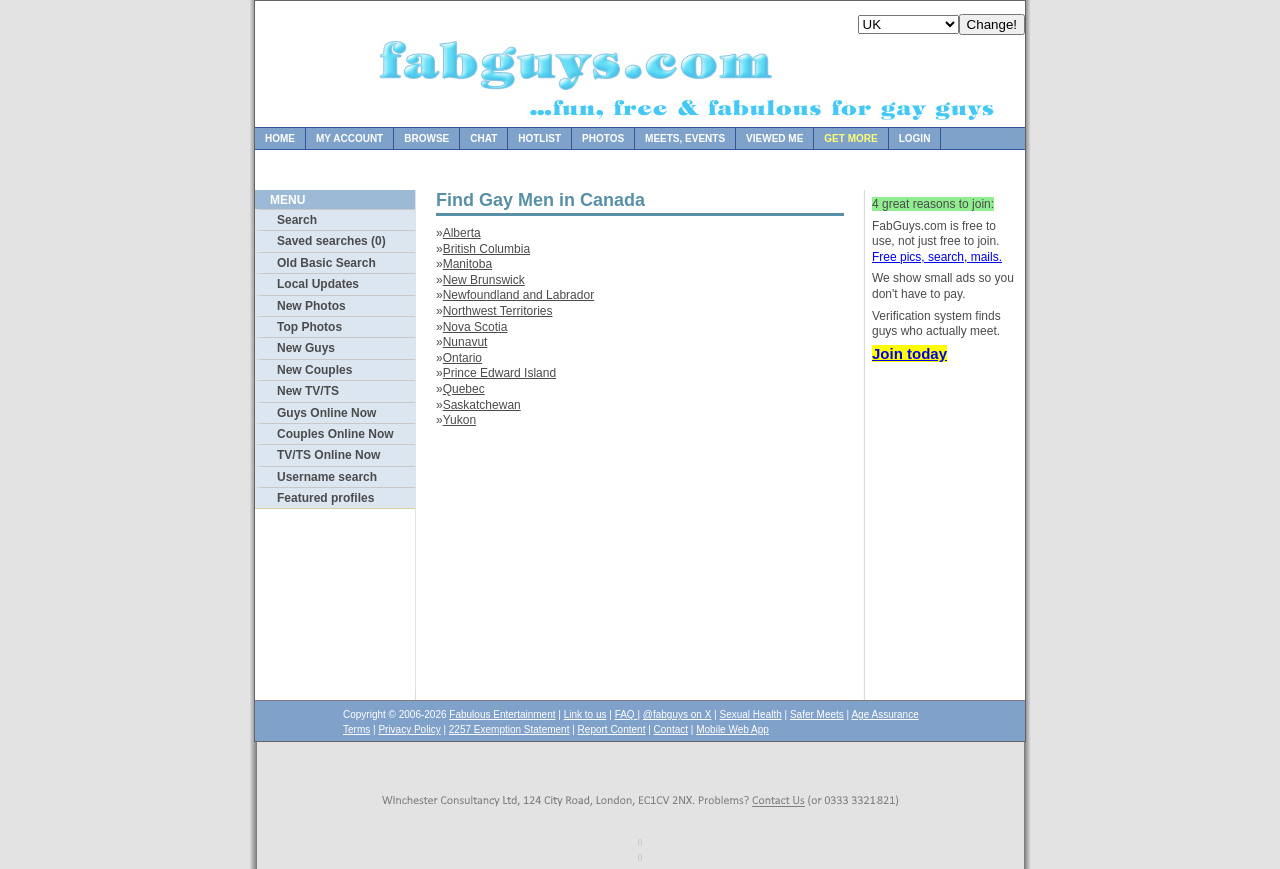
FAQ (626, 714)
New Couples (314, 370)
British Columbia (486, 249)
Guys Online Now (326, 413)
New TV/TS (308, 391)
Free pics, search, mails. (937, 257)
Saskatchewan (482, 405)
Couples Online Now (335, 434)
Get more (850, 138)
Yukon (459, 420)
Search (297, 220)
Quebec (464, 389)
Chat (483, 138)
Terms (356, 729)
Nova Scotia (475, 327)
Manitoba (467, 264)
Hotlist (539, 138)
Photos (603, 138)
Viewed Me (774, 138)
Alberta (462, 233)
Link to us (585, 714)
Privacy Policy (409, 729)
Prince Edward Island (499, 373)
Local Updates (318, 284)
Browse (426, 138)
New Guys (306, 348)
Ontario (462, 358)
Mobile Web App (732, 729)
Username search (327, 477)
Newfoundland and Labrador (518, 295)
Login (915, 138)
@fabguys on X (677, 714)
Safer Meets (817, 714)
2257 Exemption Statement (509, 729)
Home (280, 138)
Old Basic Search (326, 263)
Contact (671, 729)
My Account (349, 138)
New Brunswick (484, 280)
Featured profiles (325, 498)
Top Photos (309, 327)
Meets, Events (685, 138)
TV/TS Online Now (328, 455)
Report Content (612, 729)
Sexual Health (751, 714)
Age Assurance (884, 714)
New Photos (311, 306)
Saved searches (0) (331, 241)
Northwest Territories (498, 311)
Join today (909, 353)
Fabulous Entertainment (502, 714)
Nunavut (465, 342)
